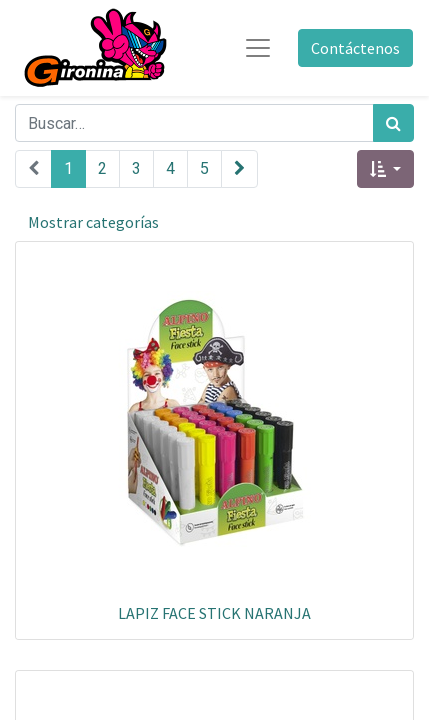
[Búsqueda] (393, 123)
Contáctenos (355, 48)
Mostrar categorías (93, 222)
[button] (385, 169)
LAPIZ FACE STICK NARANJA (214, 613)
